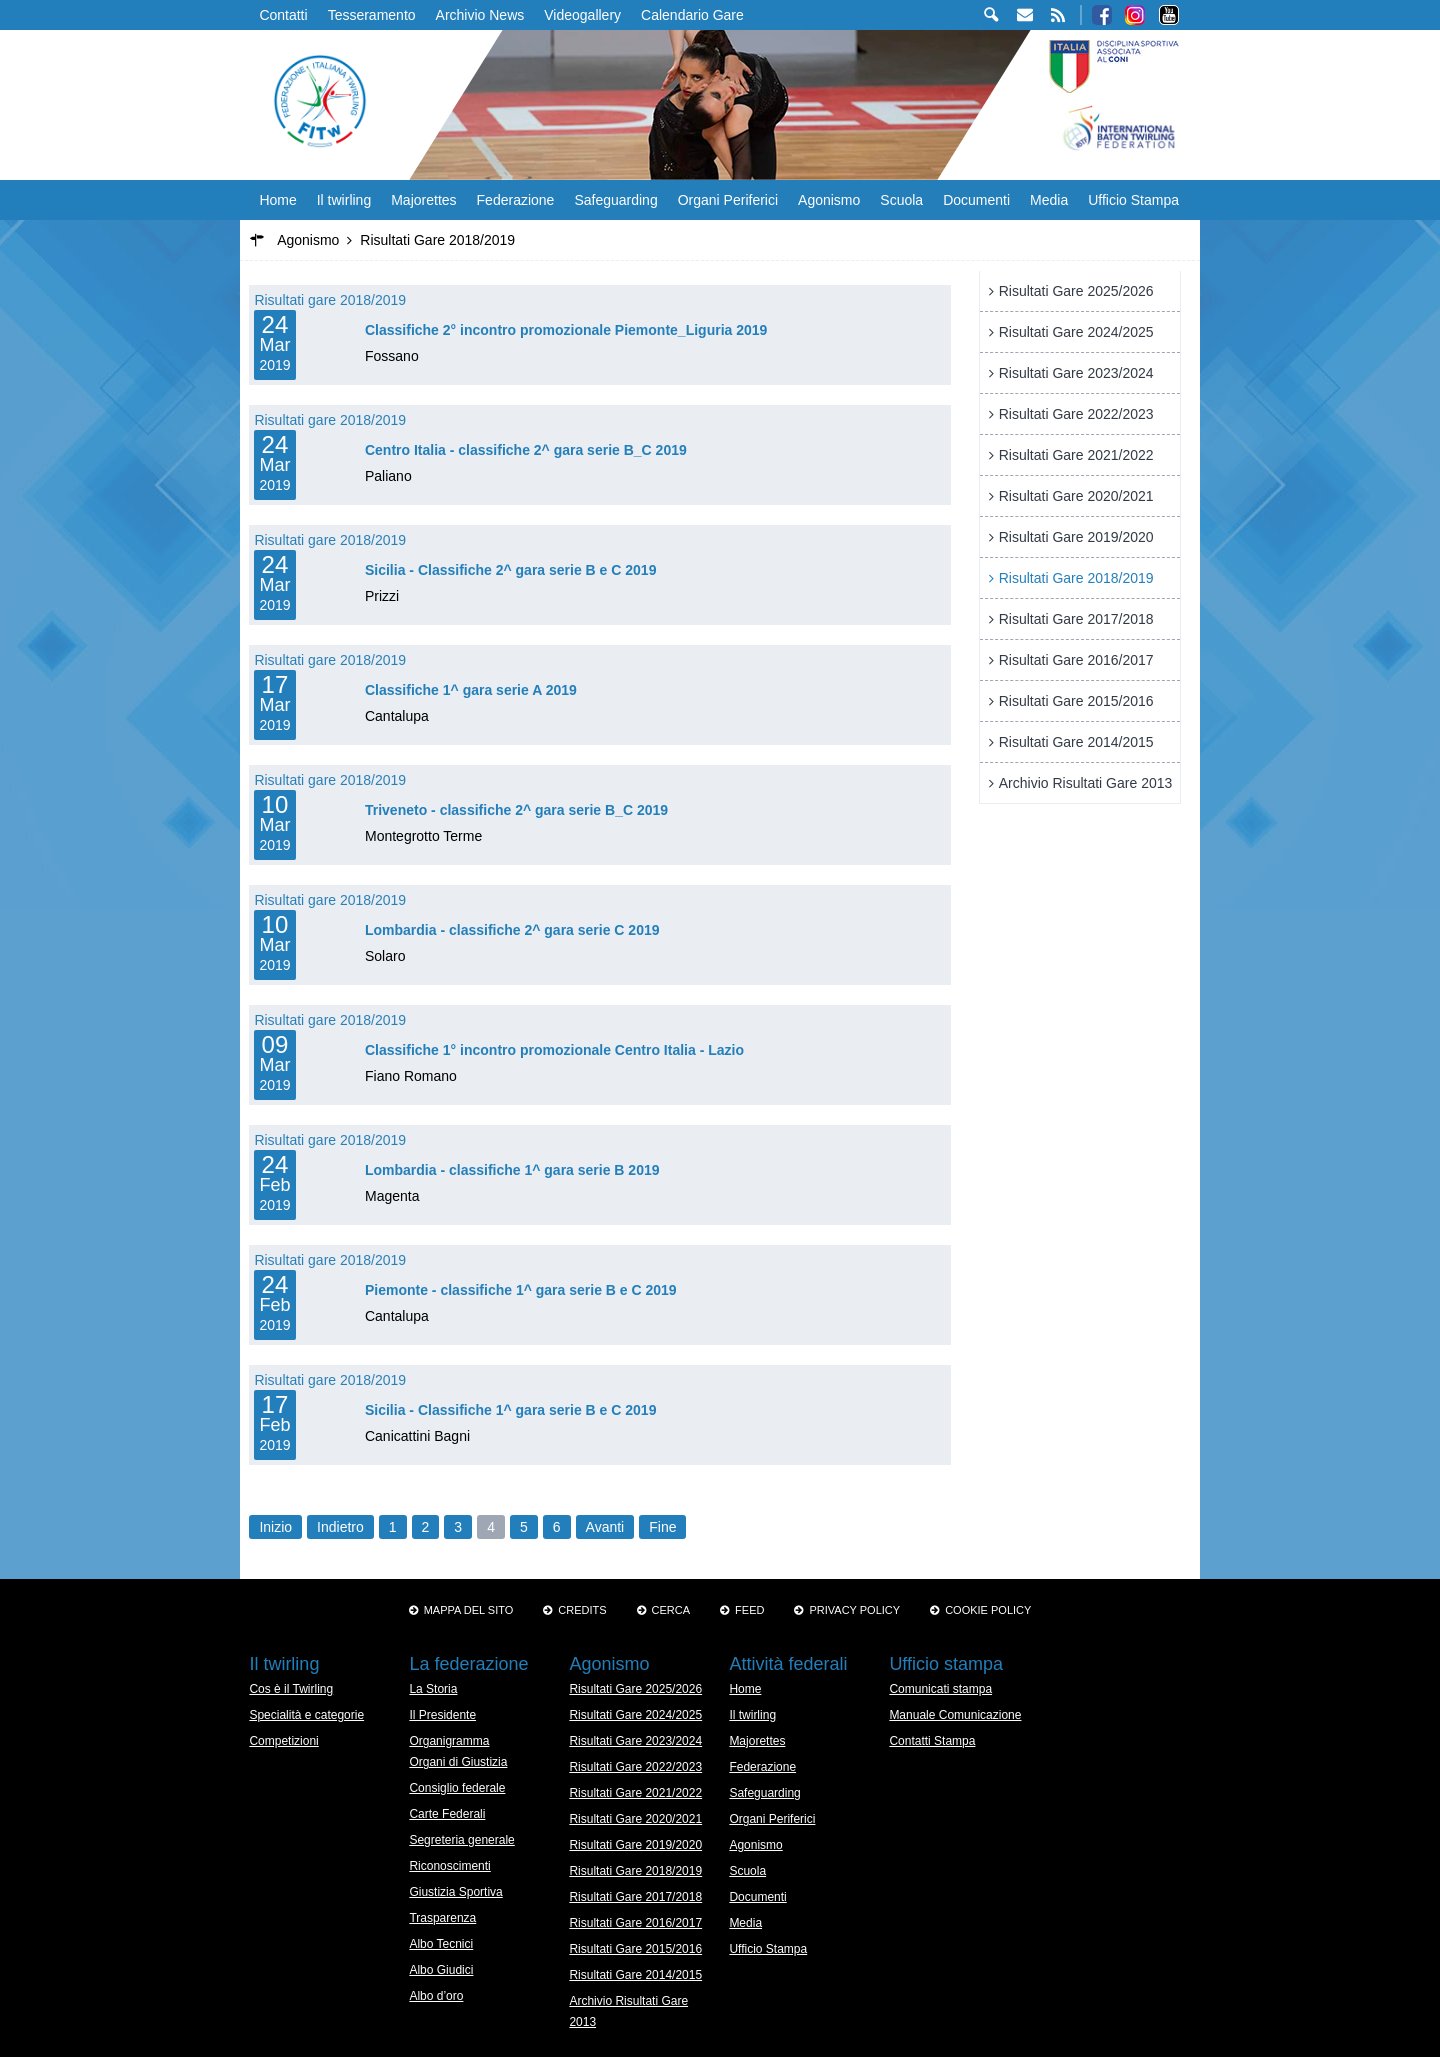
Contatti (283, 15)
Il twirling (344, 200)
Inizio (275, 1527)
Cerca (671, 1610)
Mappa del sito (469, 1610)
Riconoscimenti (449, 1866)
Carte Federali (447, 1814)
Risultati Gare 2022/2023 (1076, 414)
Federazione (516, 200)
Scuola (901, 200)
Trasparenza (442, 1918)
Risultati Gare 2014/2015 (1076, 742)
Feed (749, 1610)
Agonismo (829, 200)
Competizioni (283, 1741)
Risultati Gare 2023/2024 (1076, 373)
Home (277, 200)
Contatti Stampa (932, 1741)
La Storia (433, 1689)
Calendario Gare (692, 15)
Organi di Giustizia (458, 1762)
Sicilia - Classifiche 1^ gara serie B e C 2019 (510, 1410)
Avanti (605, 1527)
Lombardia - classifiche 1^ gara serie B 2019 (512, 1170)
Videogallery (582, 15)
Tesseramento (372, 15)
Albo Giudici (441, 1970)
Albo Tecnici (441, 1944)
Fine (662, 1527)
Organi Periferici (728, 200)
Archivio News (480, 15)
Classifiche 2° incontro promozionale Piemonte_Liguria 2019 (566, 330)
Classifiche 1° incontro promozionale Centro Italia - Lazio (554, 1050)
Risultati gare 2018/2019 (330, 300)
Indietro (340, 1527)
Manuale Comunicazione (955, 1715)
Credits (582, 1610)
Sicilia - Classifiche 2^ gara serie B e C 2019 (510, 570)
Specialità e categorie (306, 1715)
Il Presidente (442, 1715)
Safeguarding (615, 200)
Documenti (976, 200)
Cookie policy (988, 1610)
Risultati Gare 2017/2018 (1076, 619)
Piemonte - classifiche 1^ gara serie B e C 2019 (521, 1290)
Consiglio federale (457, 1788)
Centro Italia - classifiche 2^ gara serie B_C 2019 (526, 450)
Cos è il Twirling (291, 1689)
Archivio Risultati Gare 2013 (1086, 783)
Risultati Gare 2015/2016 (1076, 701)
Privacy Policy (854, 1610)
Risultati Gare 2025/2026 (1076, 291)
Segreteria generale (461, 1840)
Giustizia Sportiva (455, 1892)
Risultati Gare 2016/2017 (1076, 660)
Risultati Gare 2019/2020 (1076, 537)
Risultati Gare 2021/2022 (1076, 455)
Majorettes (423, 200)
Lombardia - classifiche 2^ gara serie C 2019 (512, 930)
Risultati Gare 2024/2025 (1076, 332)
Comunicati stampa (940, 1689)
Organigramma (449, 1741)
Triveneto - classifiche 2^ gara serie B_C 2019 (516, 810)
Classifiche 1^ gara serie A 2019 (471, 690)
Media (1049, 200)
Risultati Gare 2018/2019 (1076, 578)
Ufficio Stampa (1133, 200)
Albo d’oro (436, 1996)
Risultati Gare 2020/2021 (1076, 496)
